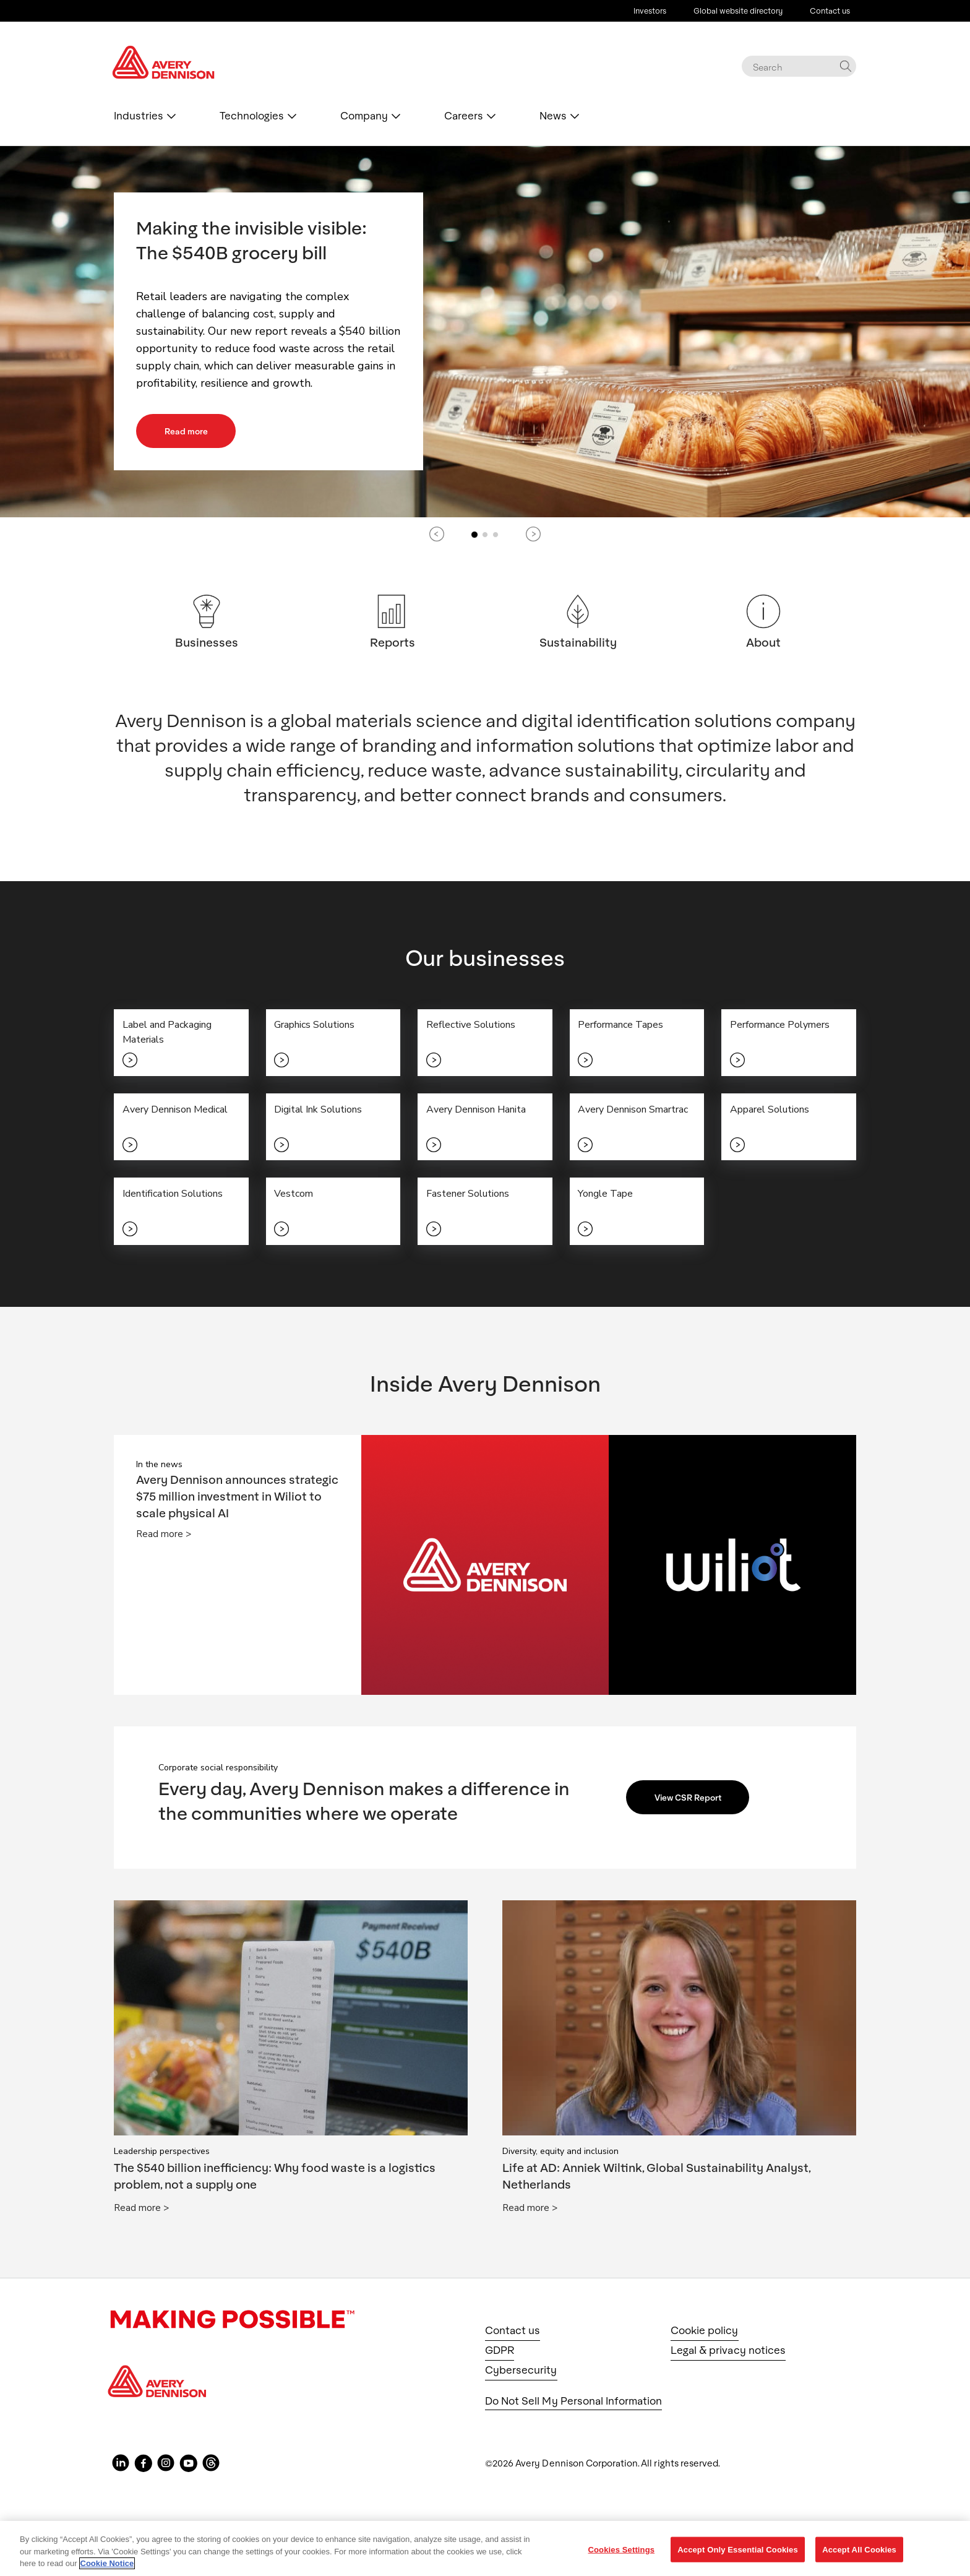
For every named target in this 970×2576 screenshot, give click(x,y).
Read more (191, 431)
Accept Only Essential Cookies (737, 2549)
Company (364, 116)
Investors (649, 10)
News (553, 116)
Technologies (252, 116)
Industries (138, 116)
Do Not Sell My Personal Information (573, 2407)
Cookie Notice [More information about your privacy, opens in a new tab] (107, 2563)
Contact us (830, 10)
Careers (463, 116)
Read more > (163, 1541)
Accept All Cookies (859, 2549)
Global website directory (738, 10)
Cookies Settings (621, 2549)
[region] (485, 2548)
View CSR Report (694, 1804)
